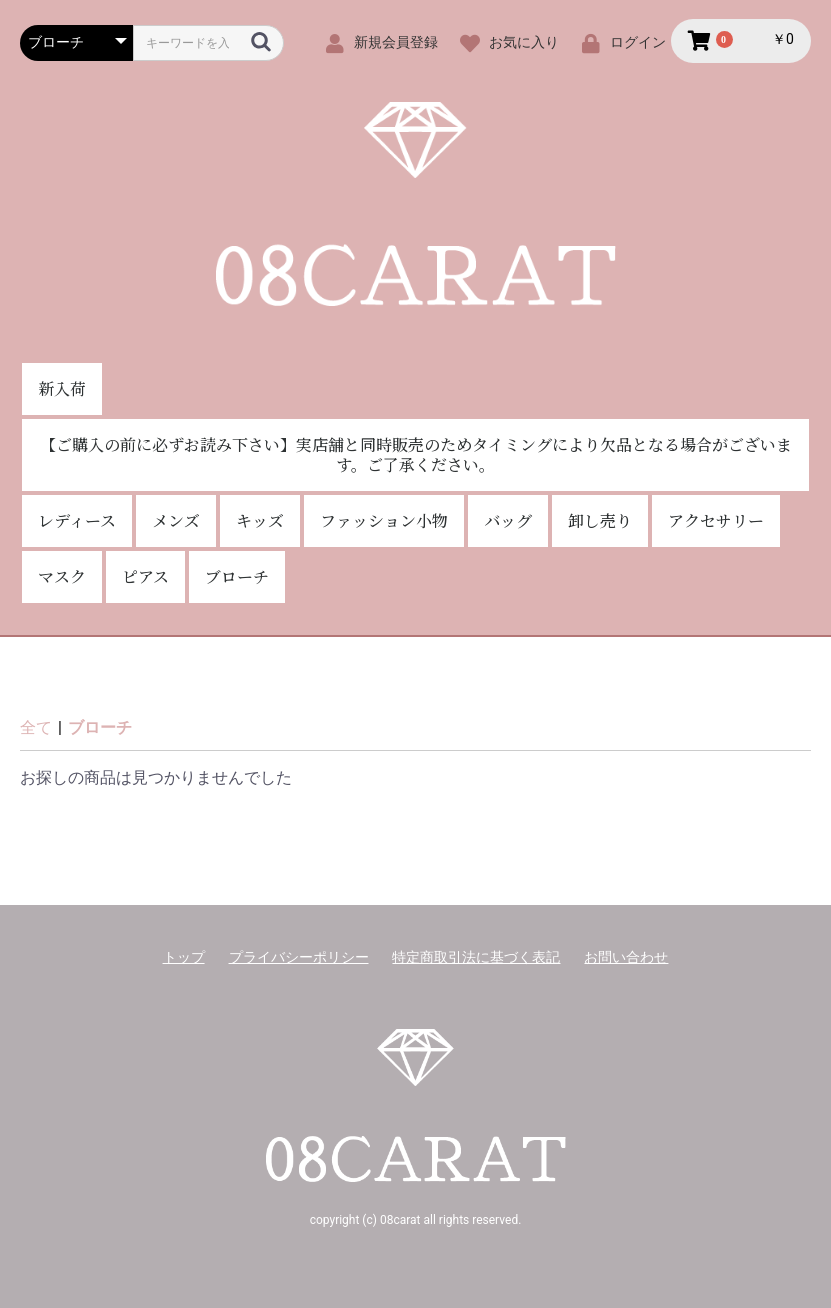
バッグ (508, 520)
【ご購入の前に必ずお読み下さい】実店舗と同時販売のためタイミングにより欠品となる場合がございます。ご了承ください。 (416, 454)
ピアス (145, 576)
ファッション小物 (384, 520)
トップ (184, 957)
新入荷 (62, 388)
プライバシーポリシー (299, 957)
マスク (62, 576)
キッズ (260, 520)
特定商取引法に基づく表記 (476, 957)
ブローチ (237, 576)
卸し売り (600, 520)
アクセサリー (716, 520)
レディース (77, 520)
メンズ (176, 520)
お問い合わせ (626, 957)
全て (36, 727)
